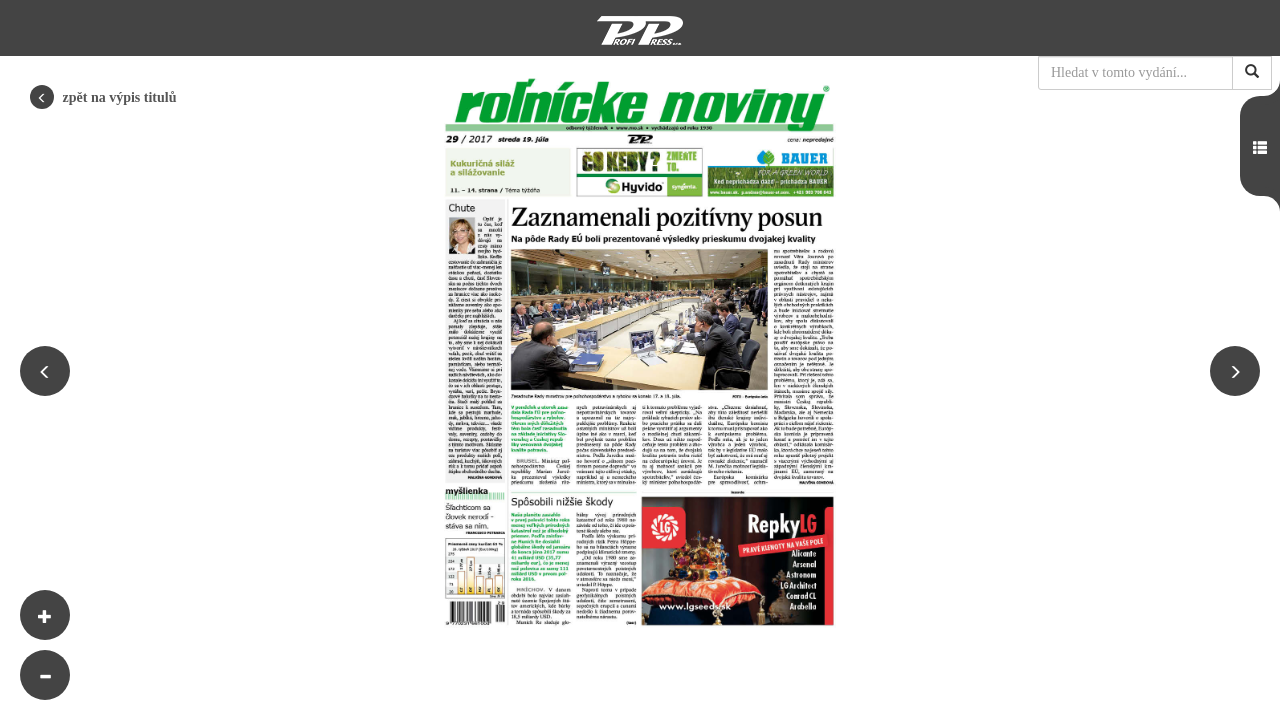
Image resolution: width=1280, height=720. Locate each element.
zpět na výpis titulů (103, 97)
